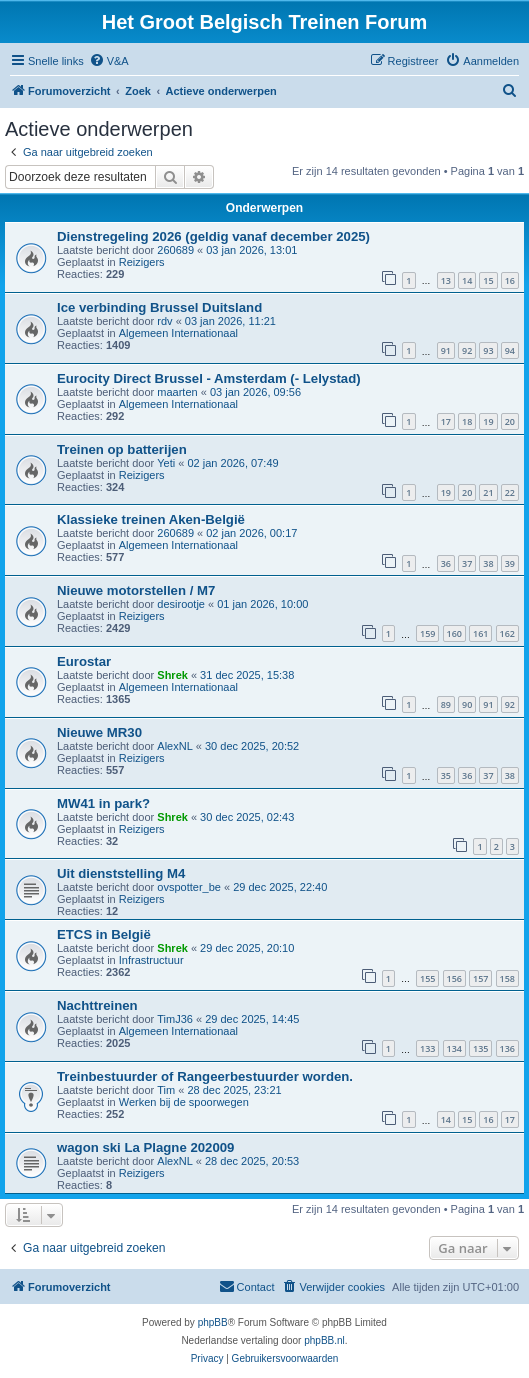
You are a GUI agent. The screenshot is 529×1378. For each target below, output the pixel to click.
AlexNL (174, 746)
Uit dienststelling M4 (121, 873)
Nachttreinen (97, 1005)
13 (446, 280)
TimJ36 (175, 1019)
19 (488, 421)
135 (480, 1048)
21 (488, 492)
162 (507, 633)
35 (446, 775)
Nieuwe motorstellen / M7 (136, 590)
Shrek (172, 675)
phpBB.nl (324, 1340)
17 (446, 421)
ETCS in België (104, 934)
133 (427, 1048)
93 (488, 350)
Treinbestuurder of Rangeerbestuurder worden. (205, 1076)
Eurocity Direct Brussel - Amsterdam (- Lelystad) (209, 378)
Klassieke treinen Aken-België (151, 519)
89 (446, 704)
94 (510, 350)
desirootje (181, 604)
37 (467, 563)
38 (488, 563)
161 (480, 633)
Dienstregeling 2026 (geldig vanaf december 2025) (213, 236)
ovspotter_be (189, 887)
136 (507, 1048)
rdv (164, 321)
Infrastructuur (151, 960)
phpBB (213, 1322)
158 (507, 978)
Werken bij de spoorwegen (184, 1102)
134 (454, 1048)
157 (480, 978)
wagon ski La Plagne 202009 (145, 1147)
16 (510, 280)
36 (446, 563)
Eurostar (84, 661)
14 (467, 280)
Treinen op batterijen (122, 449)
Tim (166, 1090)
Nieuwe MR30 (99, 732)
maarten (177, 392)
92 (467, 350)
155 (427, 978)
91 (446, 350)
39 (510, 563)
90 (467, 704)
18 (467, 421)
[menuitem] (109, 61)
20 (510, 421)
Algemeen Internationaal (178, 333)
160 (454, 633)
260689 (175, 250)
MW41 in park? (103, 803)
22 (510, 492)
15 (488, 280)
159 (427, 633)
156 (454, 978)
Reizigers (142, 262)
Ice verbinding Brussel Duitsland (159, 307)
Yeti (166, 463)
